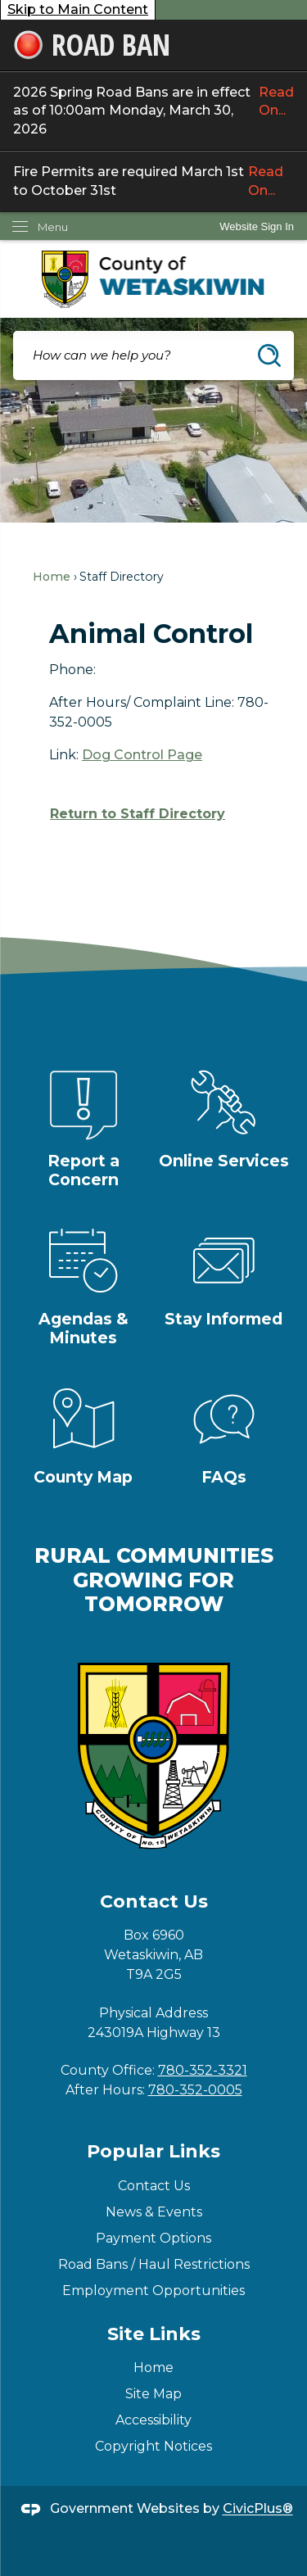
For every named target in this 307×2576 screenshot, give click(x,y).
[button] (269, 355)
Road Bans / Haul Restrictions (154, 2264)
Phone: (72, 669)
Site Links (154, 2334)
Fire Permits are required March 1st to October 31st (153, 181)
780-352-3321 (202, 2070)
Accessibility (153, 2420)
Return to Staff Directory (137, 814)
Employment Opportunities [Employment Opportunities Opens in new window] (153, 2290)
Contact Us (154, 2185)
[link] (256, 226)
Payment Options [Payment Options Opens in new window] (153, 2238)
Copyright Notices (153, 2446)
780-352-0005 (195, 2090)
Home (51, 576)
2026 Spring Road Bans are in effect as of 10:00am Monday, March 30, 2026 (153, 111)
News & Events (154, 2212)
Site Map (153, 2394)
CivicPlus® (258, 2509)
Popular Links (153, 2151)
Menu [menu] (53, 226)
